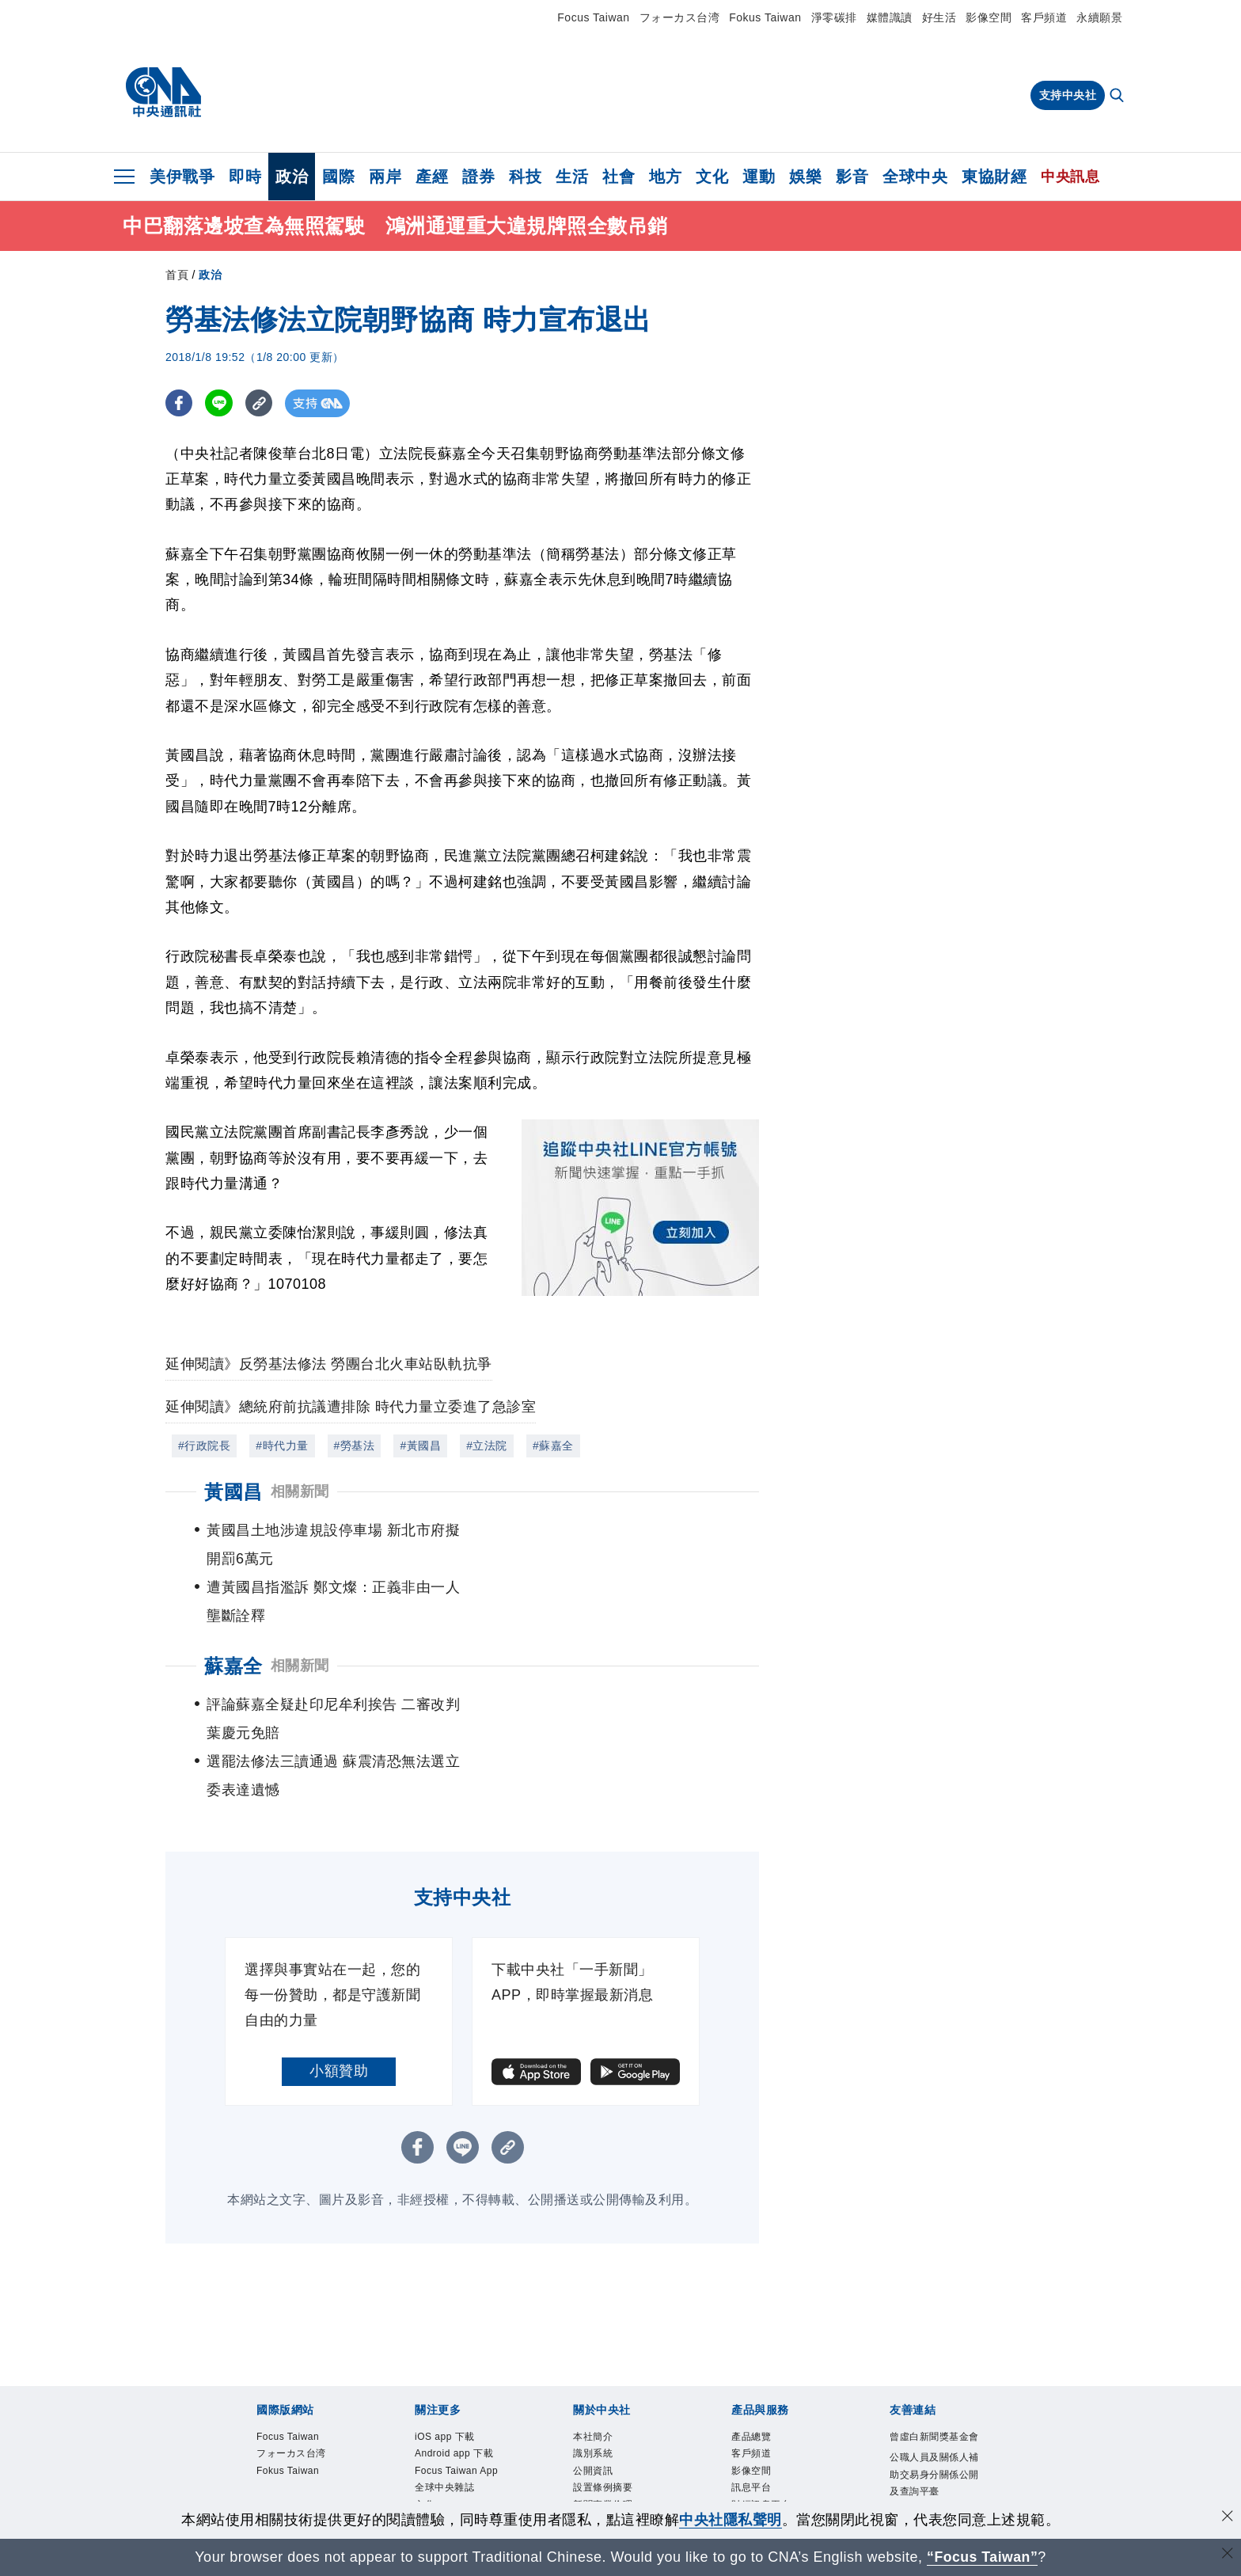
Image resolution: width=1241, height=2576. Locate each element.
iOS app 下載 (447, 2324)
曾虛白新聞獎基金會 (932, 2333)
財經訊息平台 (763, 2397)
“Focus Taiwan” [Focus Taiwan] (982, 2557)
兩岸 (385, 176)
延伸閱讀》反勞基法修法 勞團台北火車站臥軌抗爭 (328, 1364)
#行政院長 (204, 1445)
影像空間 (988, 17)
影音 (852, 176)
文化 (712, 176)
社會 (618, 176)
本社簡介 (594, 2324)
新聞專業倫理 (605, 2397)
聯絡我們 (594, 2452)
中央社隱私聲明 (730, 2520)
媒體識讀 (890, 17)
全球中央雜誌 (447, 2378)
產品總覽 (752, 2324)
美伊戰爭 (182, 176)
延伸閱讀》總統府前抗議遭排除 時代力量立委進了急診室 (350, 1407)
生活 (572, 176)
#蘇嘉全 (553, 1445)
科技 (525, 176)
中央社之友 (758, 2434)
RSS (742, 2452)
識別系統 (594, 2342)
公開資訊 (594, 2360)
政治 (291, 176)
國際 (338, 176)
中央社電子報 (447, 2452)
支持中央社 (1068, 95)
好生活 (939, 17)
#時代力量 (282, 1445)
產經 (432, 176)
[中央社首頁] (163, 92)
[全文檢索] (1118, 96)
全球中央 (914, 176)
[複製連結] (260, 403)
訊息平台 (752, 2378)
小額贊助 (338, 1957)
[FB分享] (179, 403)
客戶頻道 (1044, 17)
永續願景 (1099, 17)
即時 (245, 176)
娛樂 (805, 176)
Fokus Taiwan (765, 17)
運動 (758, 176)
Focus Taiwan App (461, 2360)
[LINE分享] (219, 403)
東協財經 (994, 176)
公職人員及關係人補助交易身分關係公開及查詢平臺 (932, 2382)
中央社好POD (448, 2470)
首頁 (176, 274)
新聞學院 (436, 2434)
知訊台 (747, 2415)
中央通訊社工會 (927, 2418)
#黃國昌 (420, 1445)
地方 (665, 176)
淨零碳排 (834, 17)
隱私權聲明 (600, 2434)
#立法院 (486, 1445)
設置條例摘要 (605, 2378)
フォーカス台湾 (679, 17)
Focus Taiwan (593, 17)
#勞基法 (354, 1445)
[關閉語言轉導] (1227, 2555)
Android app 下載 (458, 2342)
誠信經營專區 (605, 2415)
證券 (478, 176)
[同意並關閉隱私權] (1227, 2518)
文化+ (428, 2397)
